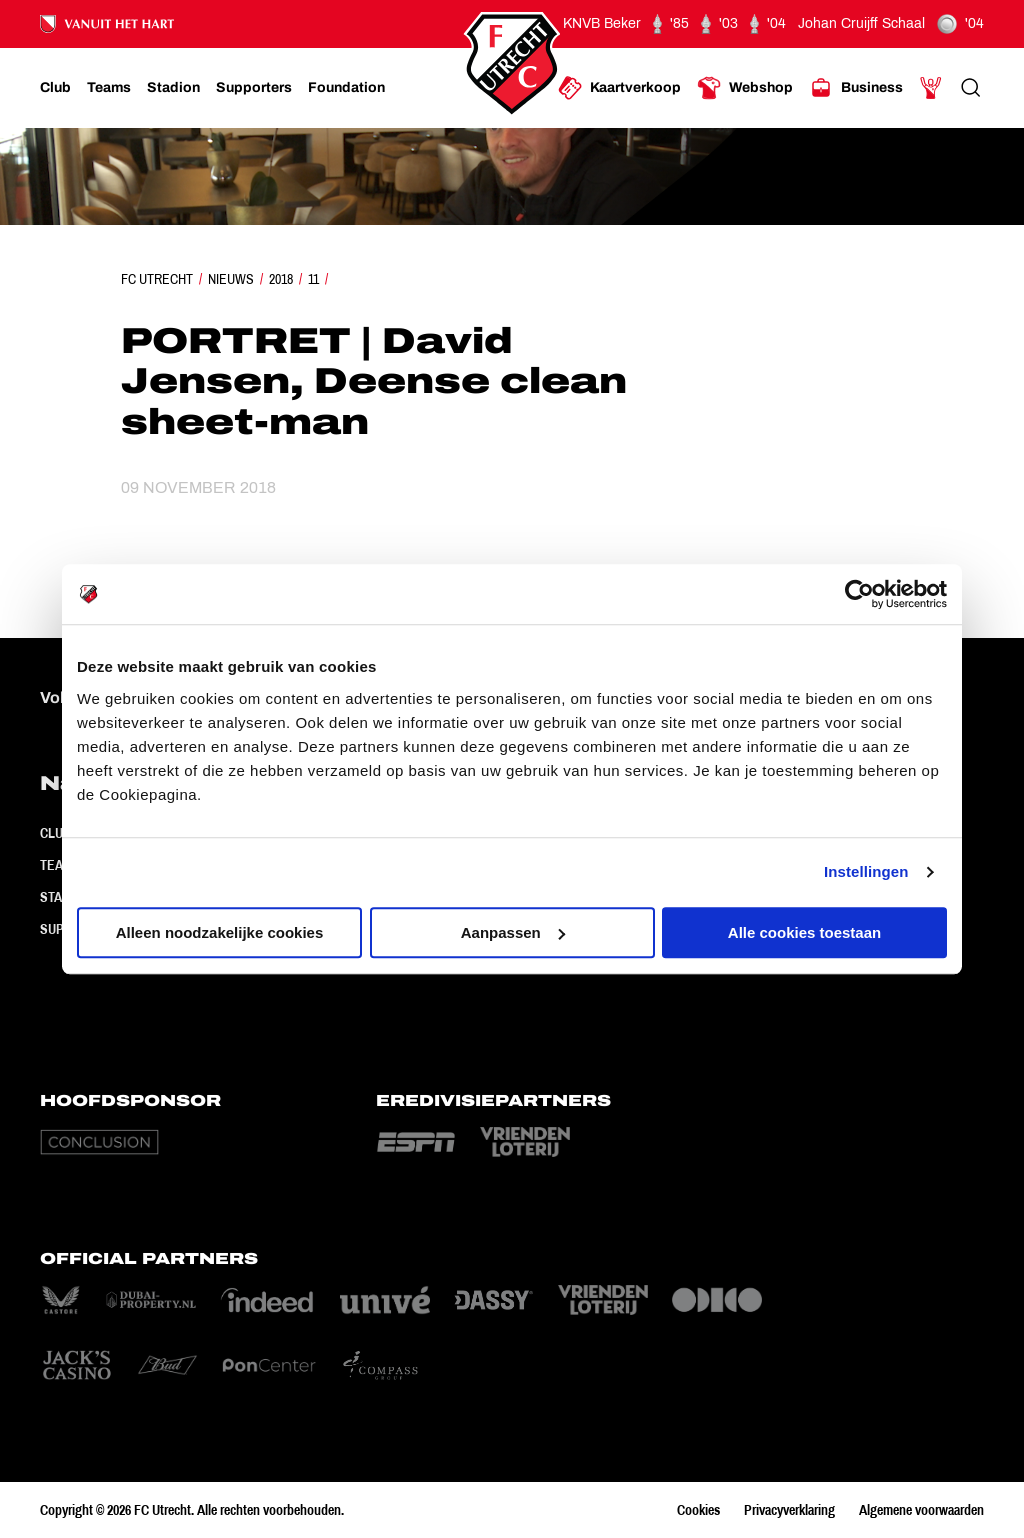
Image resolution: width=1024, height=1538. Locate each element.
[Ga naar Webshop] (745, 88)
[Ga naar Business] (856, 88)
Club (55, 833)
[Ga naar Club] (55, 88)
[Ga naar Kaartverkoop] (619, 88)
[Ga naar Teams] (109, 88)
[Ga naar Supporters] (254, 88)
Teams (60, 865)
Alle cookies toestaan (804, 932)
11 (313, 279)
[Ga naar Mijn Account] (931, 88)
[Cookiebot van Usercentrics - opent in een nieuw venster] (859, 594)
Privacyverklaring (789, 1510)
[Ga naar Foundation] (346, 88)
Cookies (698, 1510)
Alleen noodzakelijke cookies (220, 932)
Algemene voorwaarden (921, 1510)
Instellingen (866, 871)
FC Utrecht (157, 279)
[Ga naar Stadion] (173, 88)
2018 (281, 279)
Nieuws (231, 279)
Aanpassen (513, 932)
